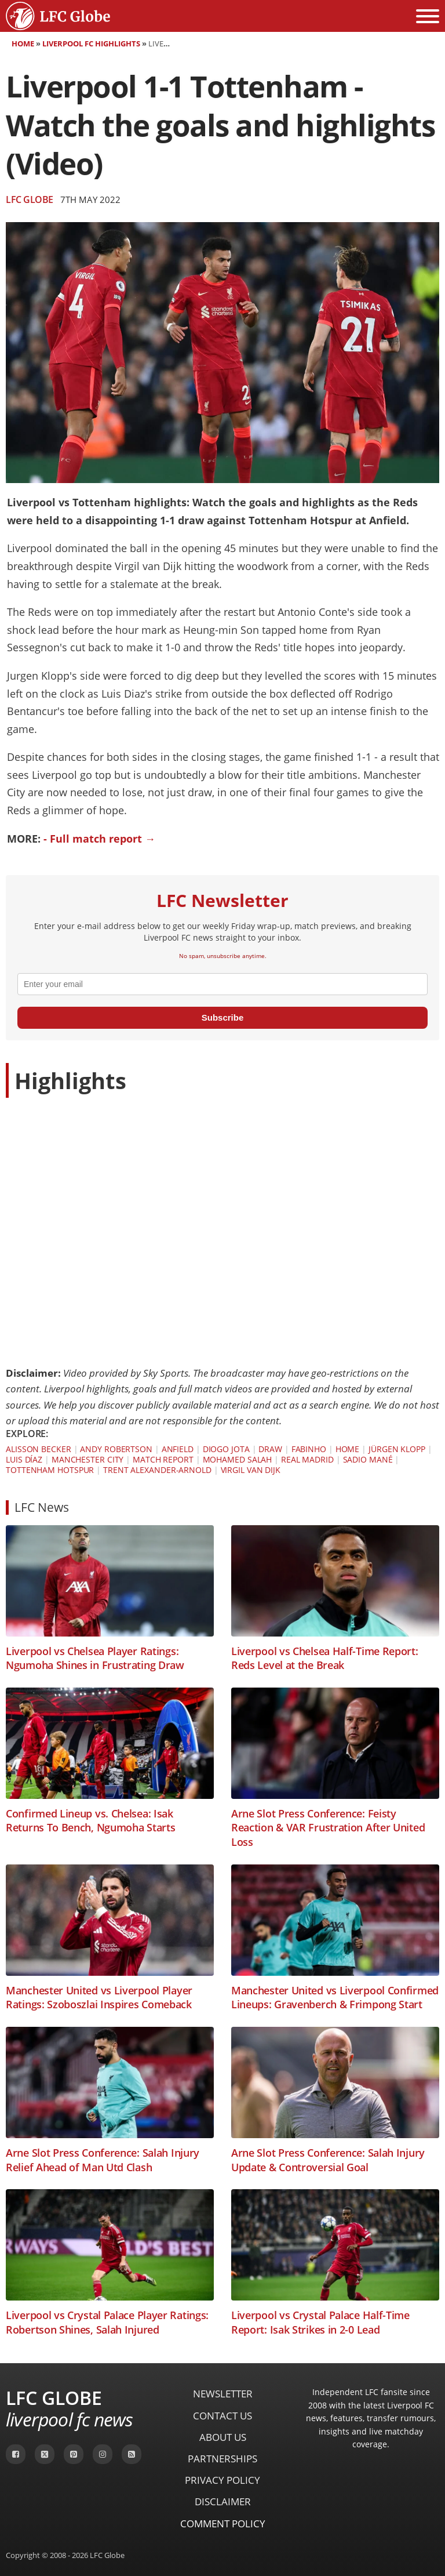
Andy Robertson (116, 1448)
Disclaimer (223, 2501)
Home (23, 43)
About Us (222, 2437)
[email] (222, 984)
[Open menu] (427, 16)
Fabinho (308, 1448)
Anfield (178, 1448)
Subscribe (223, 1017)
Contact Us (222, 2415)
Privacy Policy (222, 2480)
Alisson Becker (38, 1448)
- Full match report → (99, 839)
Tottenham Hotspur (50, 1469)
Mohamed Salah (237, 1459)
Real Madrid (307, 1459)
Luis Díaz (24, 1459)
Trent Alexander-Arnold (157, 1469)
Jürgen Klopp (397, 1448)
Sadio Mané (368, 1459)
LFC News (41, 1507)
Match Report (163, 1459)
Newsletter (223, 2393)
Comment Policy (222, 2523)
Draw (270, 1448)
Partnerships (222, 2458)
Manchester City (88, 1459)
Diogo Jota (226, 1448)
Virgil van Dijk (251, 1469)
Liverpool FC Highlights (91, 43)
